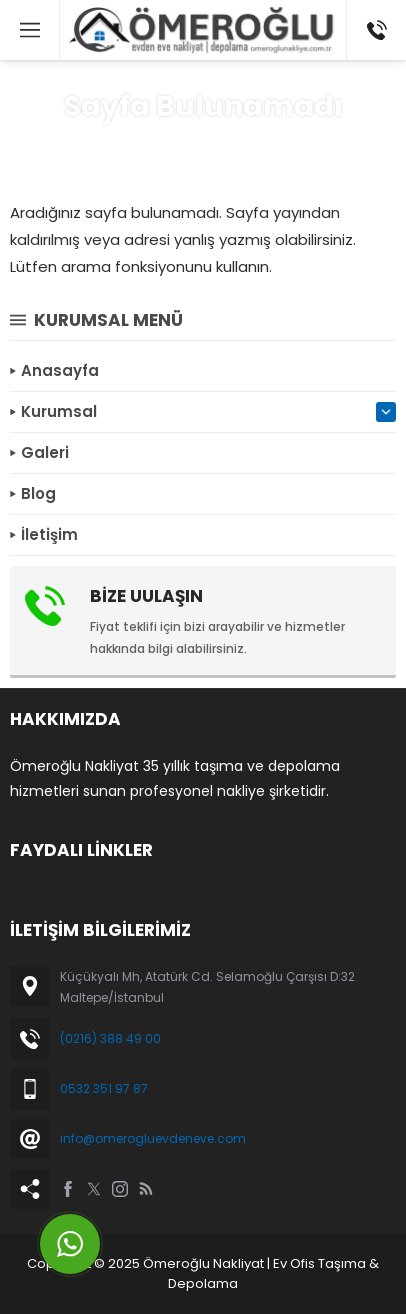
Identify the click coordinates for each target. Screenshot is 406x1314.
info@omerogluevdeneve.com (153, 1138)
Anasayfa (133, 146)
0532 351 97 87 (104, 1088)
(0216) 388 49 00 (110, 1038)
